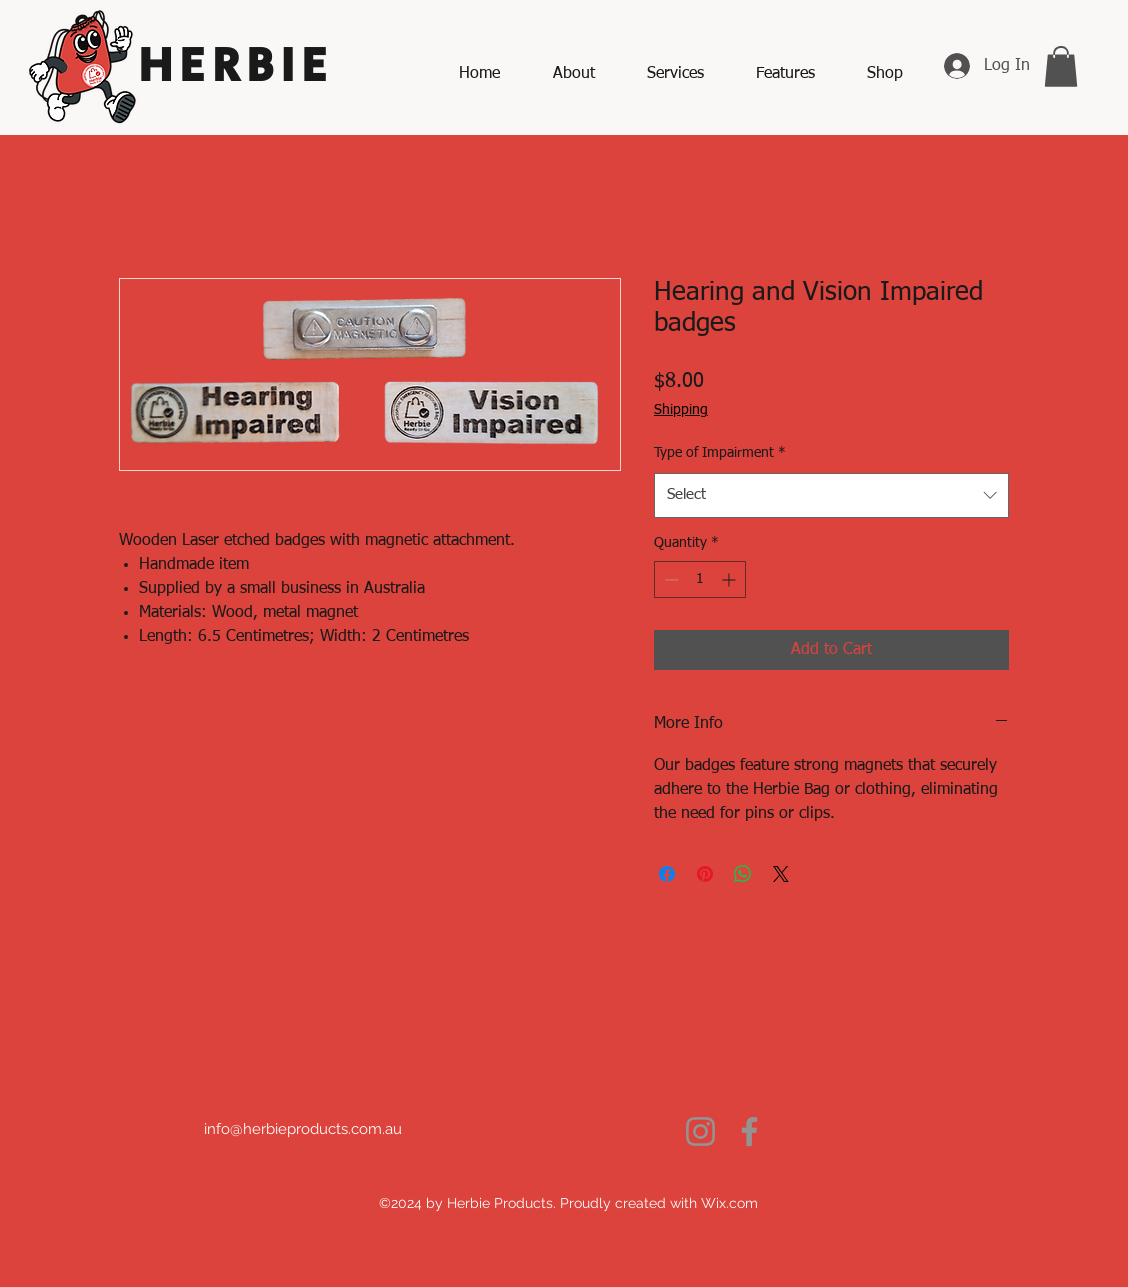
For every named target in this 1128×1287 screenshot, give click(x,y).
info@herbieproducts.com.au (303, 1129)
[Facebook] (749, 1131)
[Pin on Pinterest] (705, 874)
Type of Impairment (720, 453)
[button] (1061, 66)
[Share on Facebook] (667, 874)
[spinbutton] (700, 579)
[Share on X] (781, 874)
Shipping (681, 410)
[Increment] (730, 579)
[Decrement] (669, 579)
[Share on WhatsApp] (743, 874)
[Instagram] (700, 1131)
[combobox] (831, 495)
